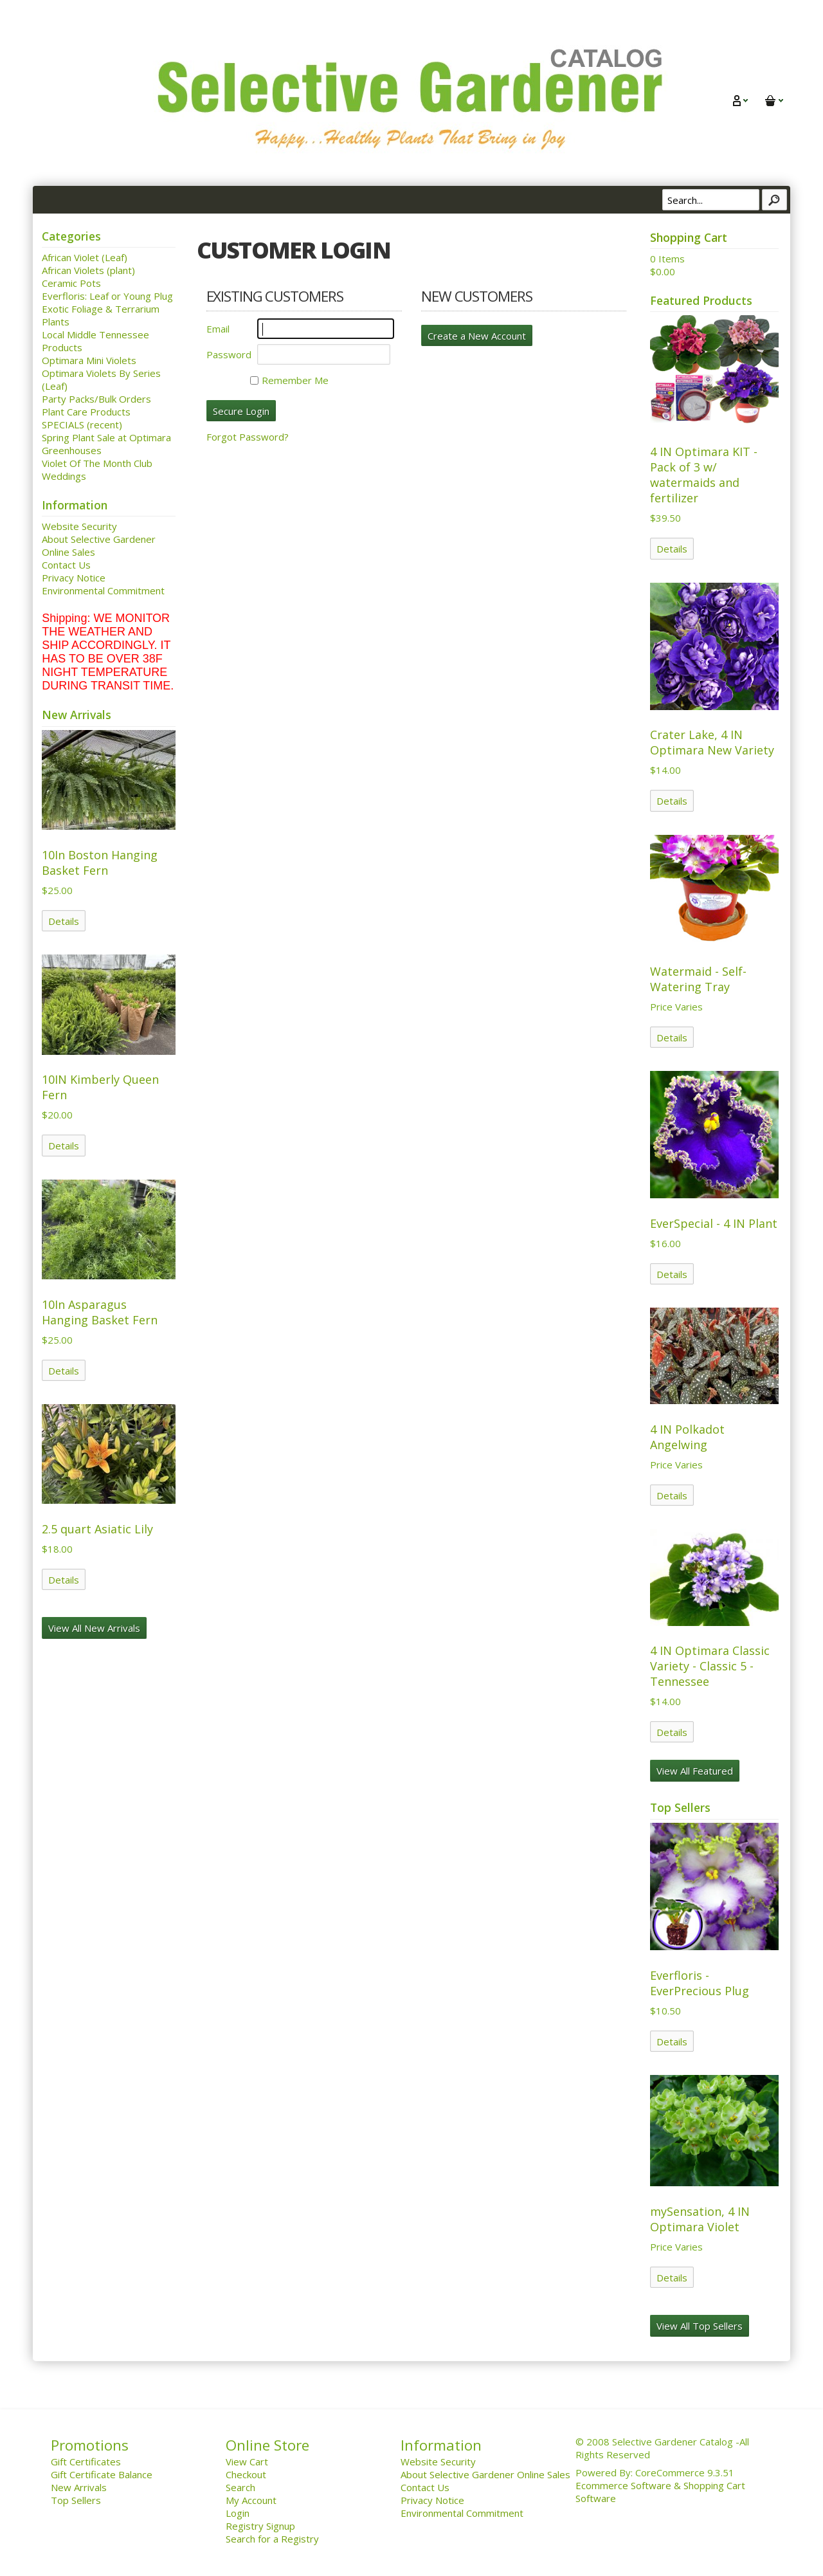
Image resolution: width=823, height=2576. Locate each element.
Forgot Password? (247, 436)
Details (63, 921)
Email (218, 328)
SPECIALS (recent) (82, 424)
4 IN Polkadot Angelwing (687, 1436)
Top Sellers (76, 2500)
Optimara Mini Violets (89, 360)
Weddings (64, 476)
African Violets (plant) (88, 270)
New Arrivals (79, 2487)
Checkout (246, 2474)
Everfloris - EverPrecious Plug (699, 1983)
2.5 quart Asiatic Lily (97, 1529)
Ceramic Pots (71, 283)
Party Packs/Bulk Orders (96, 398)
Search (240, 2487)
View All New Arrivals (94, 1627)
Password (228, 354)
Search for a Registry (272, 2538)
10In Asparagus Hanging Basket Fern (100, 1312)
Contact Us (66, 564)
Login (237, 2513)
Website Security (79, 526)
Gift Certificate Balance (101, 2474)
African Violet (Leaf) (84, 257)
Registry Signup (260, 2525)
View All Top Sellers (699, 2325)
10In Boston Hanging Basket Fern (100, 862)
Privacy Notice (73, 577)
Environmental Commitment (103, 590)
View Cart (247, 2461)
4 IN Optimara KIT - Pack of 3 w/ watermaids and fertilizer (703, 475)
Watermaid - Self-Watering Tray (698, 979)
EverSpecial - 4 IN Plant (713, 1223)
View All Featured (694, 1770)
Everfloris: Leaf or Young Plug (107, 295)
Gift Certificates (86, 2461)
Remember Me (289, 380)
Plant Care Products (86, 411)
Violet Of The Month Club (97, 463)
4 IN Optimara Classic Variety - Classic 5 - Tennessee (710, 1666)
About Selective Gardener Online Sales (485, 2474)
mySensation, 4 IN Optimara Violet (700, 2219)
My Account (251, 2500)
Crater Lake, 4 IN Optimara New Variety (712, 742)
